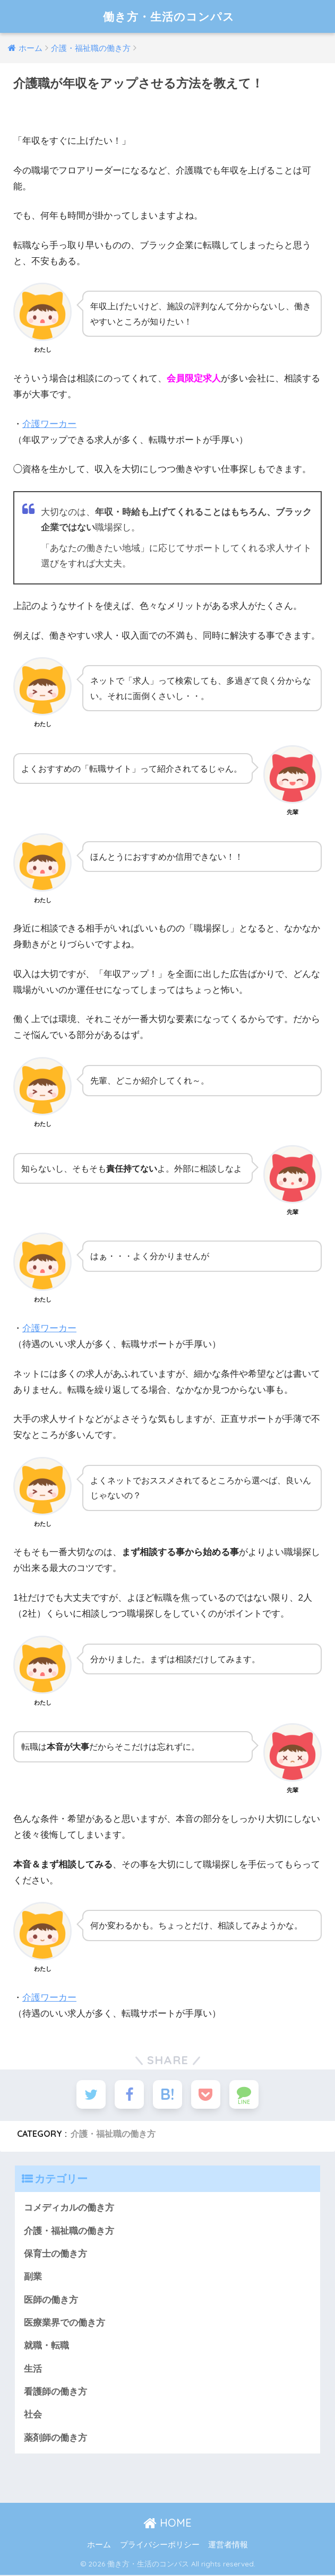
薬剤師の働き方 (55, 2439)
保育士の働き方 (55, 2255)
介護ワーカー (49, 424)
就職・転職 (46, 2347)
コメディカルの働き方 (69, 2209)
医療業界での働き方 (64, 2324)
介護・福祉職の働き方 (113, 2134)
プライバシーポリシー (160, 2545)
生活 (33, 2370)
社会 (33, 2416)
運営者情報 (228, 2545)
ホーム (99, 2545)
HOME (167, 2523)
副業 (33, 2278)
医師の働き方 (51, 2300)
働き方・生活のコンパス (168, 16)
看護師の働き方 (55, 2393)
